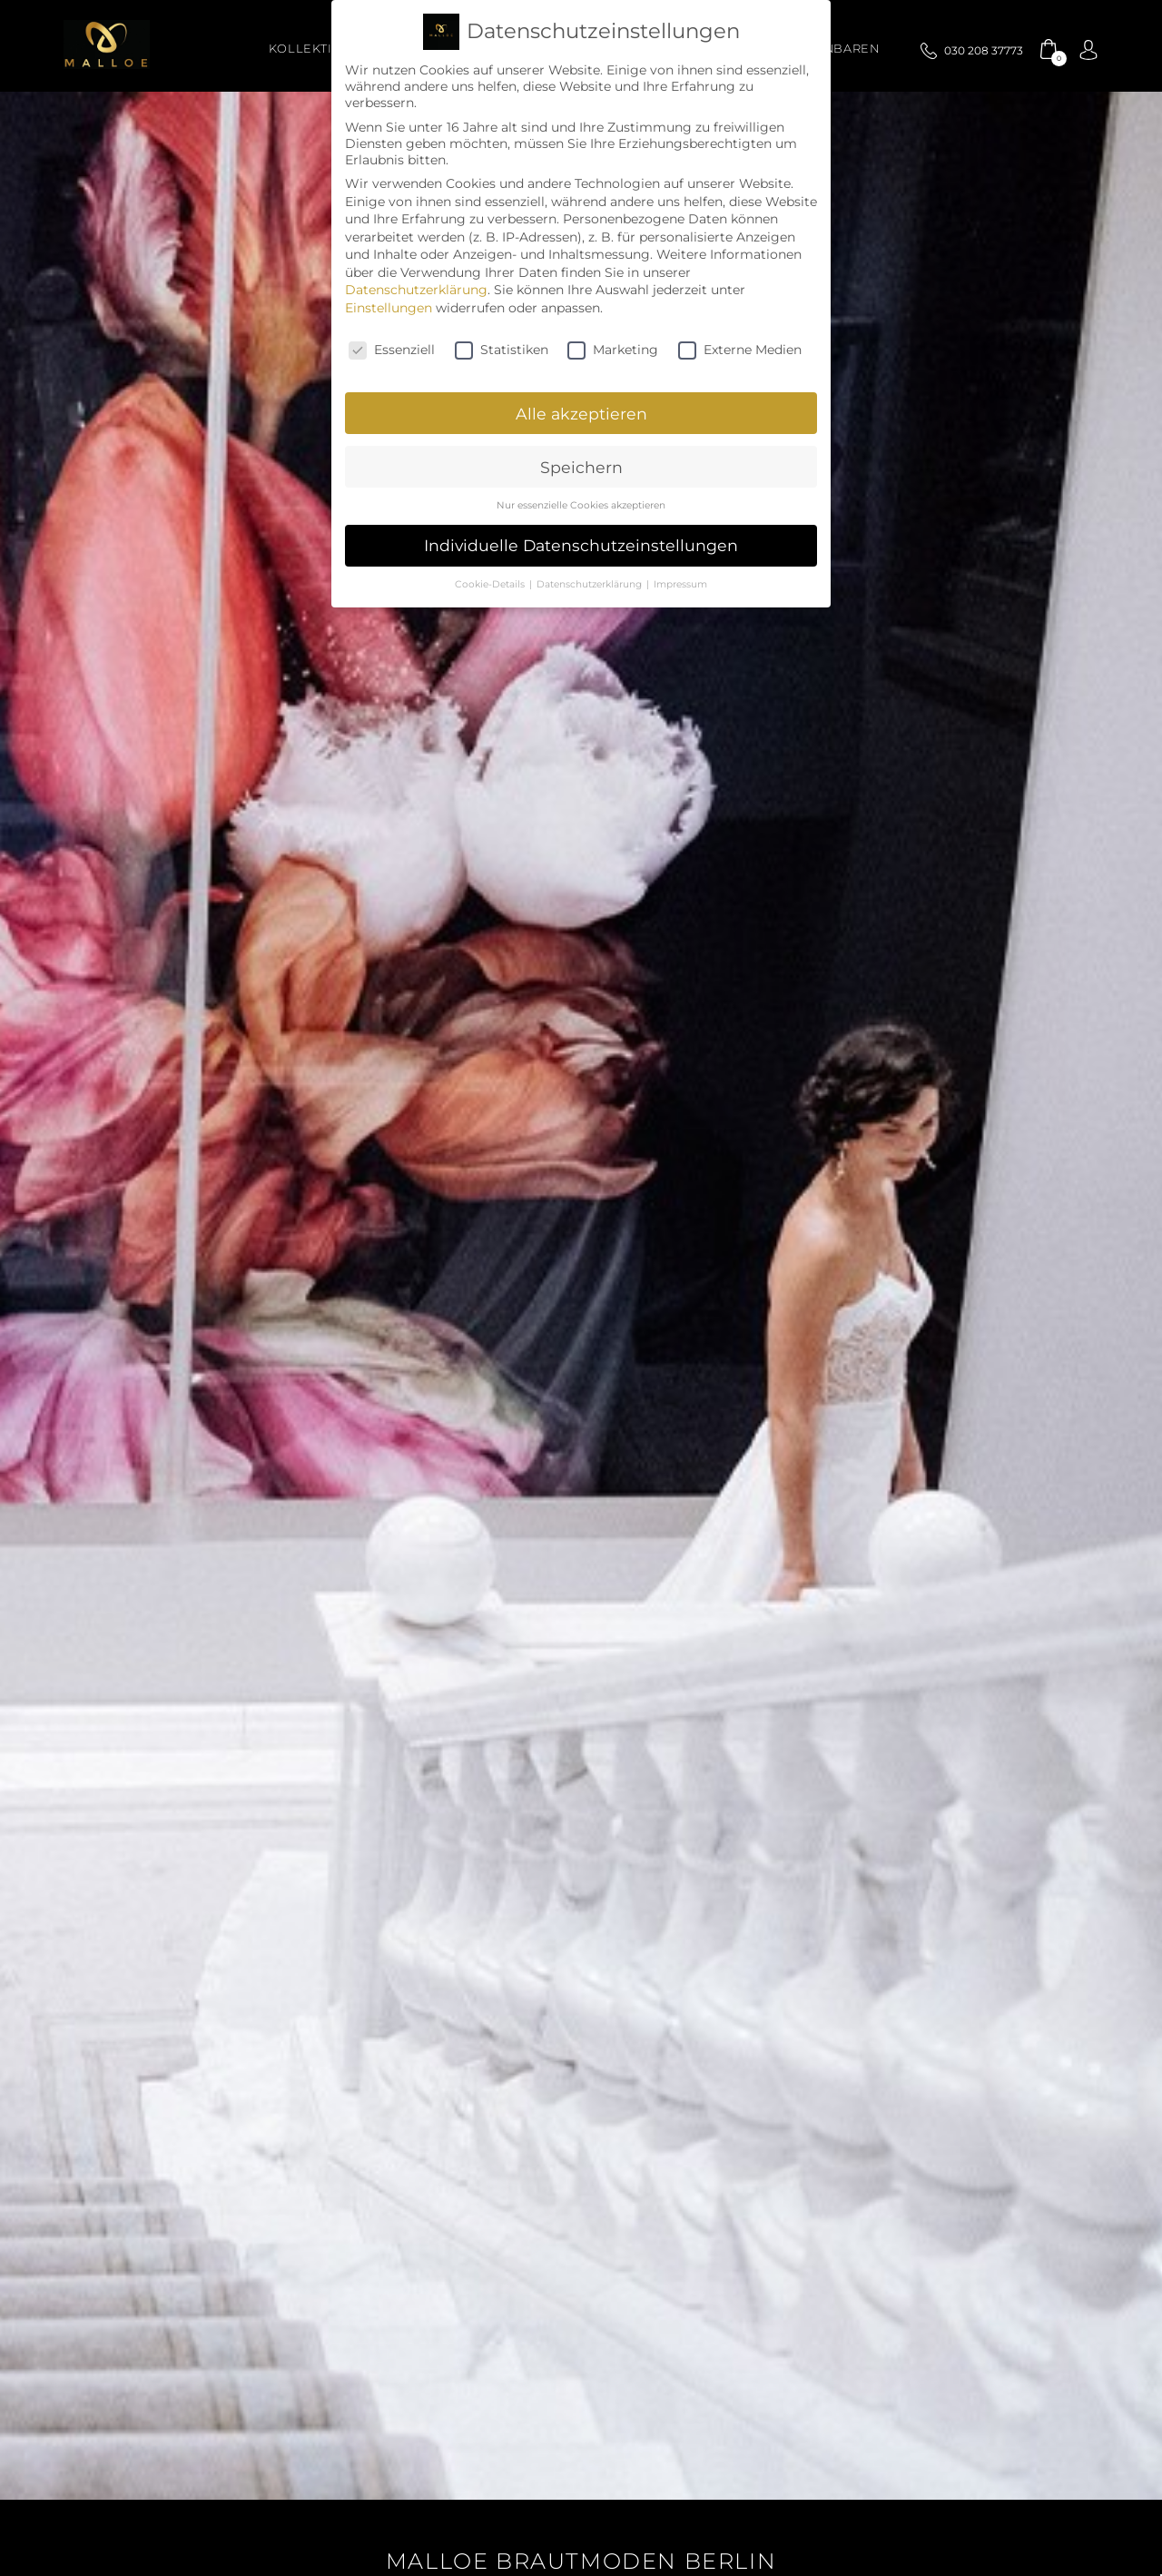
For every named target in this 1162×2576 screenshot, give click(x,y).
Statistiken (501, 349)
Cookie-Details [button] (491, 584)
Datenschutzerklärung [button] (591, 584)
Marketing (612, 349)
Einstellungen (388, 308)
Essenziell (392, 349)
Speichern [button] (581, 467)
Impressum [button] (680, 584)
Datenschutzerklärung (416, 289)
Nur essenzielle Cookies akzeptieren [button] (581, 505)
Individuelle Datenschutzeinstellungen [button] (581, 545)
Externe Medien (740, 349)
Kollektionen (319, 48)
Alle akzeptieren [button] (581, 413)
